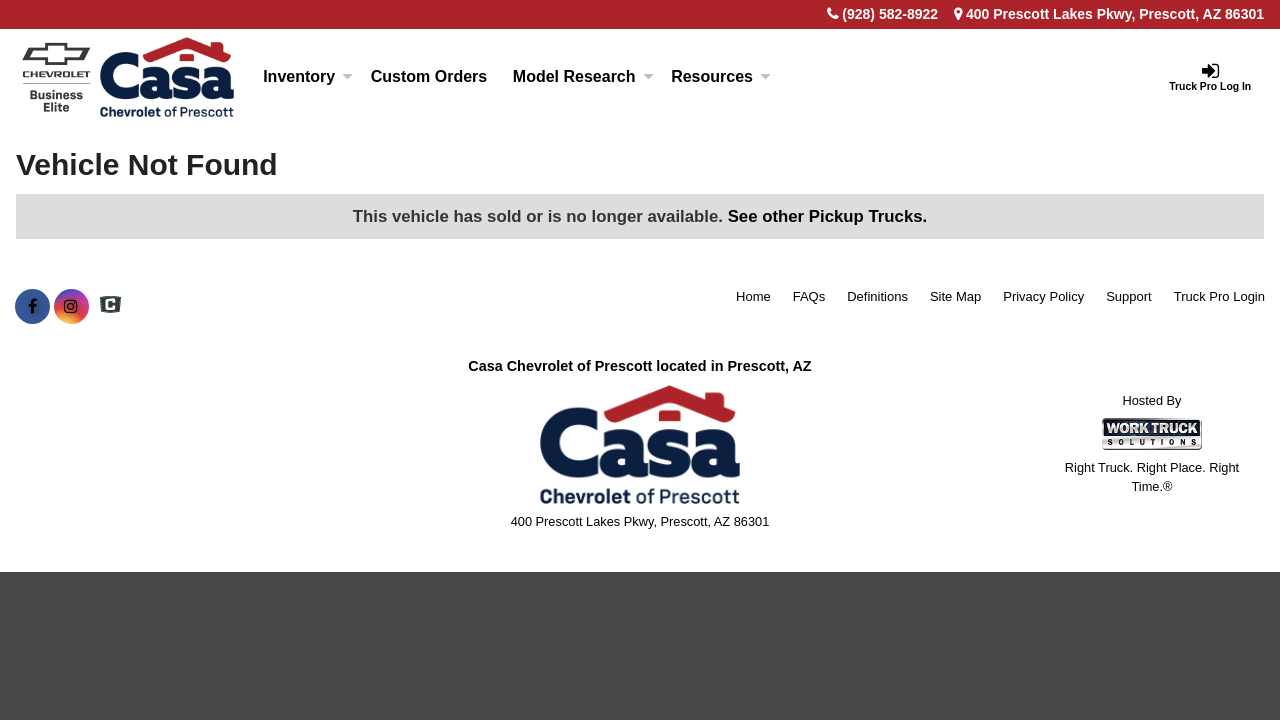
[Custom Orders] (429, 77)
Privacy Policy (1043, 296)
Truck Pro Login (1219, 296)
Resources (721, 76)
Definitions (877, 296)
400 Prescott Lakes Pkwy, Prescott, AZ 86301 (1109, 14)
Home (753, 296)
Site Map (955, 296)
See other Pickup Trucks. (828, 216)
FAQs (809, 296)
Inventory (308, 76)
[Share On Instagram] (71, 307)
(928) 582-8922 (890, 14)
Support (1129, 296)
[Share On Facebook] (32, 307)
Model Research (583, 76)
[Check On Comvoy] (110, 307)
